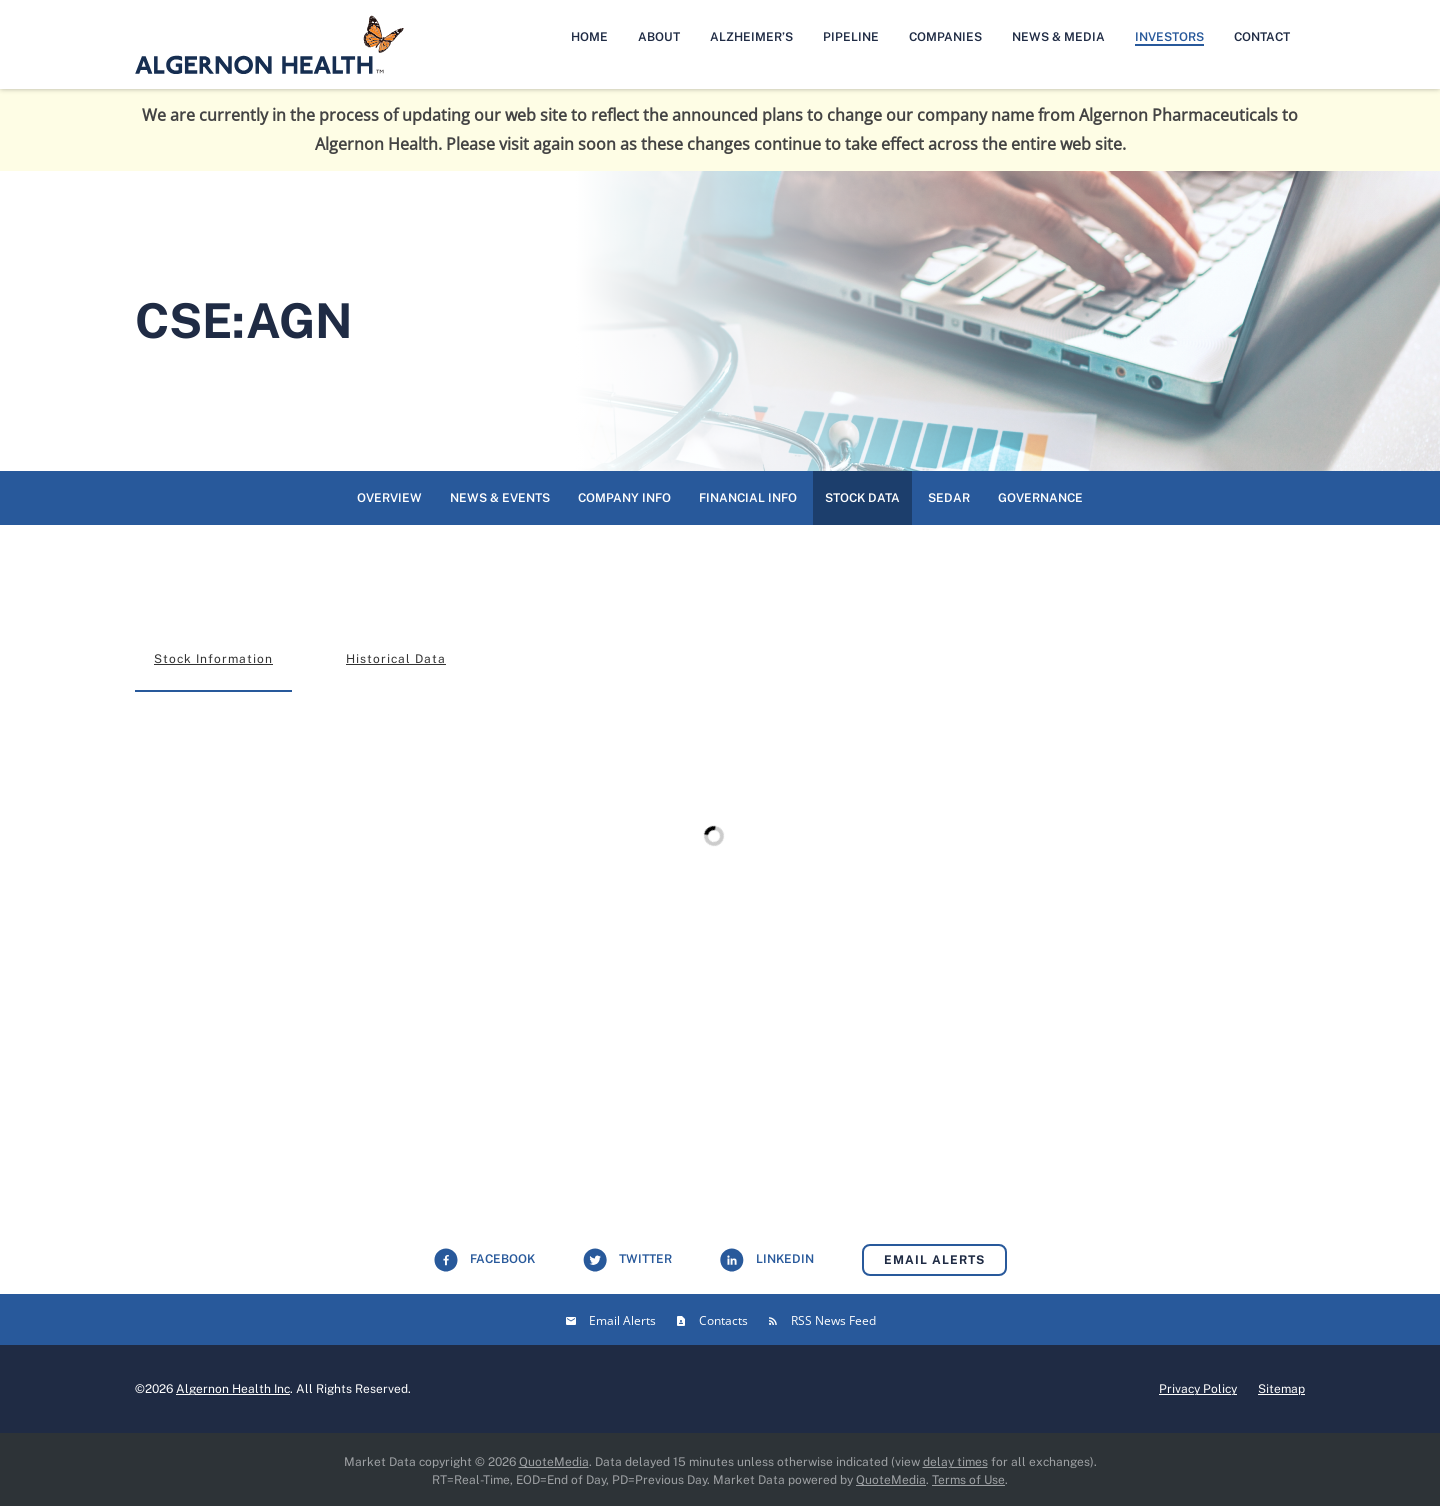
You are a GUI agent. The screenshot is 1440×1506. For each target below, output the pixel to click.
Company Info (624, 498)
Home (589, 37)
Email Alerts (934, 1260)
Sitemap (1281, 1389)
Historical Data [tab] (396, 659)
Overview (389, 498)
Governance (1040, 498)
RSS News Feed (833, 1320)
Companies (945, 37)
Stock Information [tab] (213, 659)
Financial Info (748, 498)
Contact (1262, 37)
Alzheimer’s (751, 37)
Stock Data (862, 498)
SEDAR (949, 498)
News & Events (500, 498)
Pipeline (851, 37)
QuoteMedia (554, 1462)
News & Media (1058, 37)
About (659, 37)
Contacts (723, 1320)
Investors (1169, 37)
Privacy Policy (1198, 1389)
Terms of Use (968, 1480)
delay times (955, 1462)
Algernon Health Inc (233, 1389)
